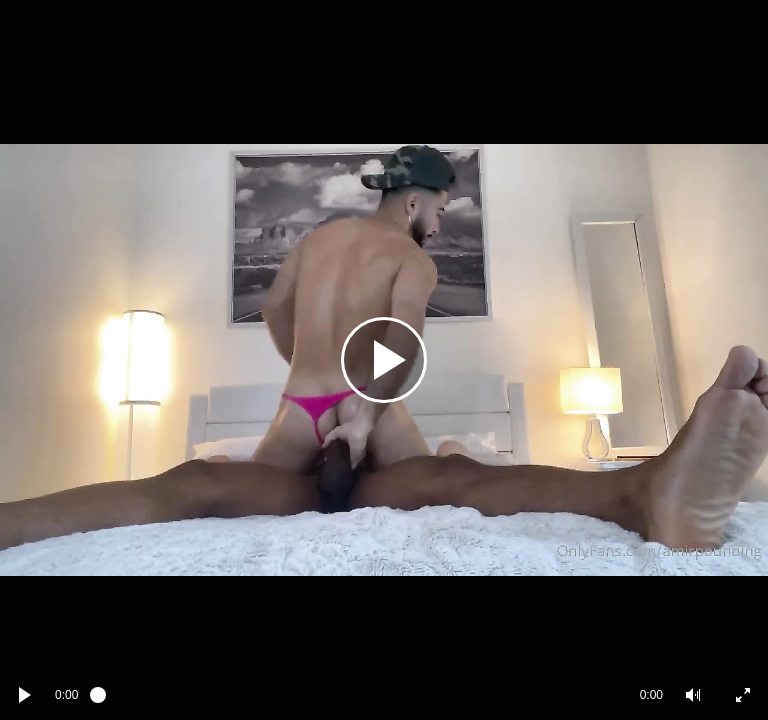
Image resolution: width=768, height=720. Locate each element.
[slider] (358, 695)
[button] (693, 695)
